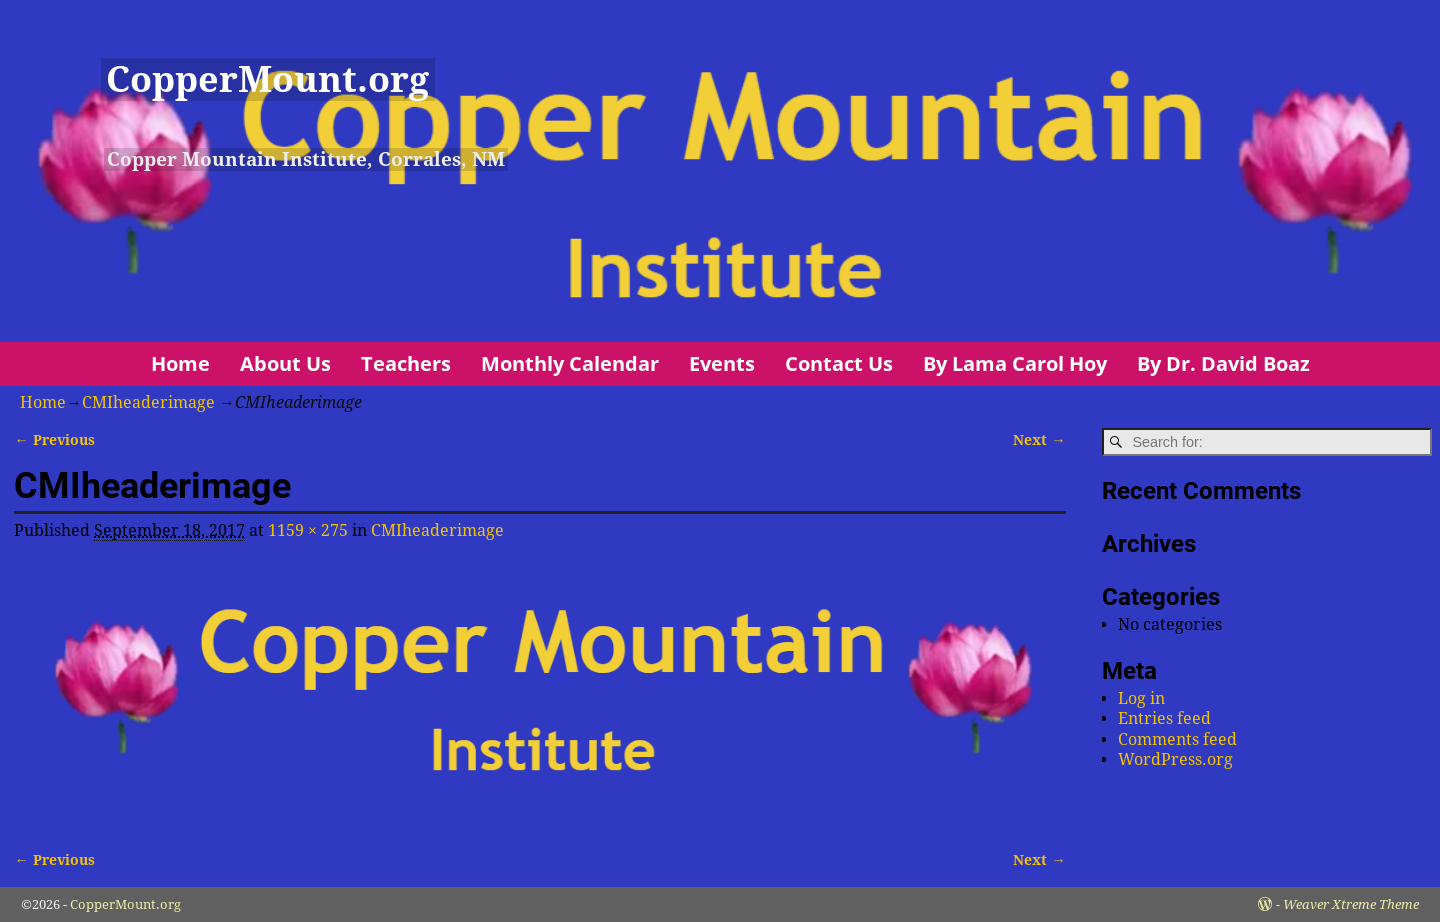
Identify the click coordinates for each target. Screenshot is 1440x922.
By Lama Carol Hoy (1015, 363)
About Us (285, 363)
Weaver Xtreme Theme (1351, 904)
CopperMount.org (267, 79)
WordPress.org (1175, 759)
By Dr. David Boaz (1223, 363)
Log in (1141, 698)
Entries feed (1164, 718)
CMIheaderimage (148, 402)
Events (722, 363)
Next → (1039, 440)
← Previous (54, 440)
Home (180, 363)
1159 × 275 (308, 530)
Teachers (406, 363)
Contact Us (839, 363)
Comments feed (1177, 739)
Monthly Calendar (570, 363)
